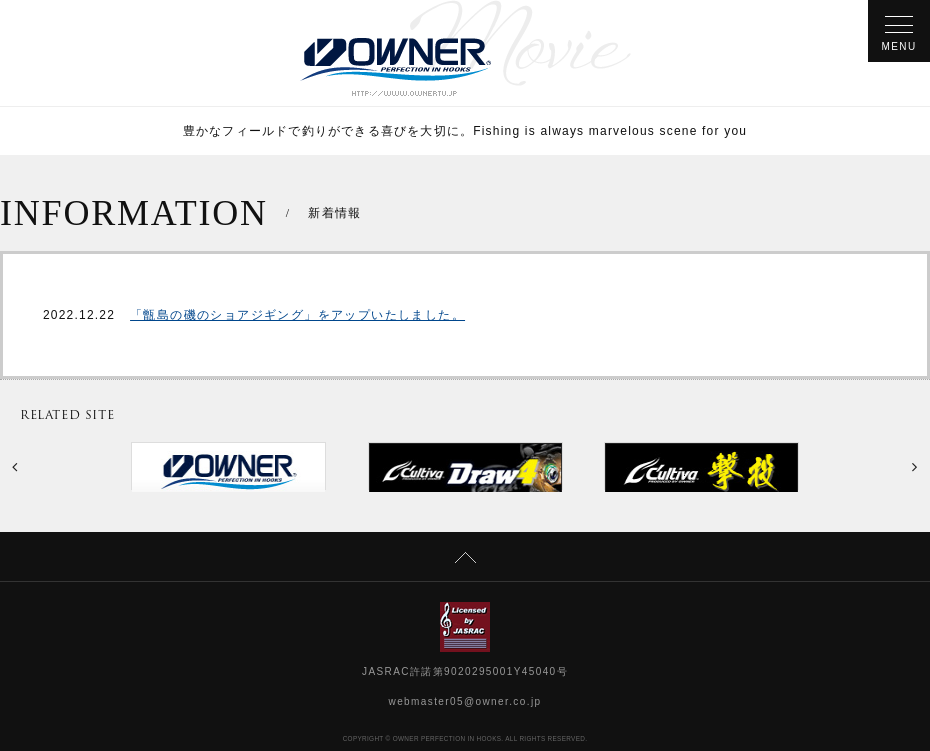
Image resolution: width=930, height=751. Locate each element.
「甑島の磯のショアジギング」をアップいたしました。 (297, 315)
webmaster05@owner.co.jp (465, 701)
